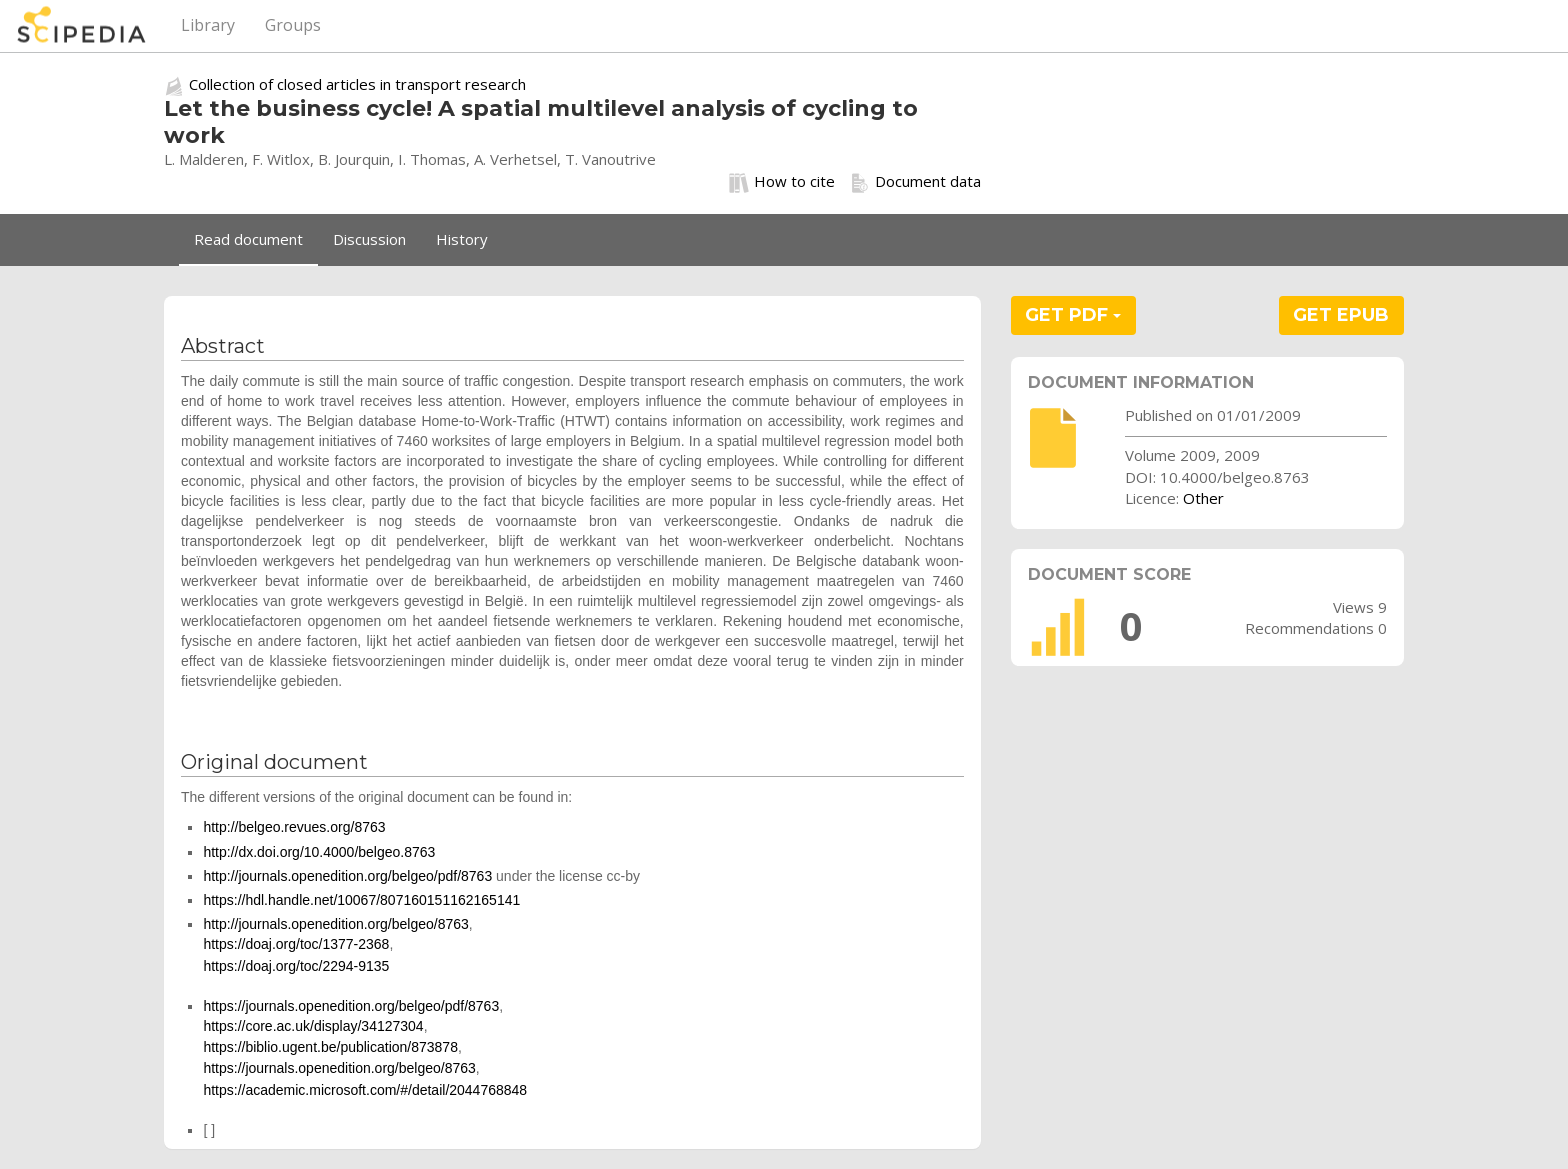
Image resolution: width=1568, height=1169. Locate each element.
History (462, 239)
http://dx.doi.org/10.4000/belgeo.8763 (319, 852)
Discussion (369, 239)
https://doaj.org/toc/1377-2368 (296, 944)
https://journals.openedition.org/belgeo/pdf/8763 (351, 1006)
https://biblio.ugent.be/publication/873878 (330, 1047)
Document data (915, 182)
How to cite (782, 182)
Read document (248, 239)
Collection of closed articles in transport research (357, 84)
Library (208, 25)
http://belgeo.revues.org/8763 (294, 827)
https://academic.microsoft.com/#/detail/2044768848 (365, 1090)
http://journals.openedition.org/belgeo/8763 (335, 924)
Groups (293, 25)
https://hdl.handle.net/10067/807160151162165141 (361, 900)
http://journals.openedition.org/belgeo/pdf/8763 (347, 876)
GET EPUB (1341, 315)
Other (1203, 498)
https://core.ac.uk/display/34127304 (313, 1026)
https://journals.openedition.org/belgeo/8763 (339, 1068)
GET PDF (1073, 315)
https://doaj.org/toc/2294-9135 (296, 966)
